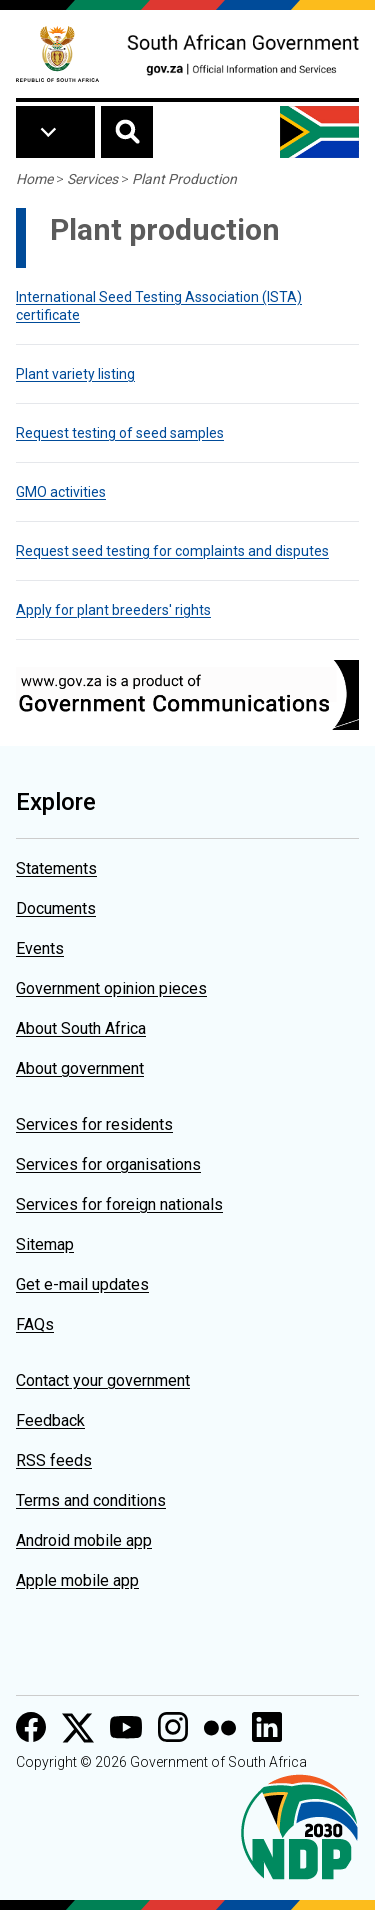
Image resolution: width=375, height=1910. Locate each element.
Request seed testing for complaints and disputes (172, 551)
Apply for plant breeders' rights (113, 610)
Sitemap (45, 1244)
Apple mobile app (77, 1580)
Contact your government (103, 1380)
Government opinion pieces (111, 988)
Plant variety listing (75, 374)
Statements (56, 868)
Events (40, 948)
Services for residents (94, 1124)
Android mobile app (84, 1540)
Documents (56, 908)
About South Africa (81, 1028)
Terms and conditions (91, 1500)
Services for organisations (108, 1164)
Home (34, 179)
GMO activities (61, 492)
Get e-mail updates (82, 1284)
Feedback (50, 1420)
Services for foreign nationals (119, 1204)
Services (92, 179)
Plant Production (184, 179)
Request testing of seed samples (120, 433)
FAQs (35, 1324)
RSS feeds (54, 1460)
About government (80, 1068)
